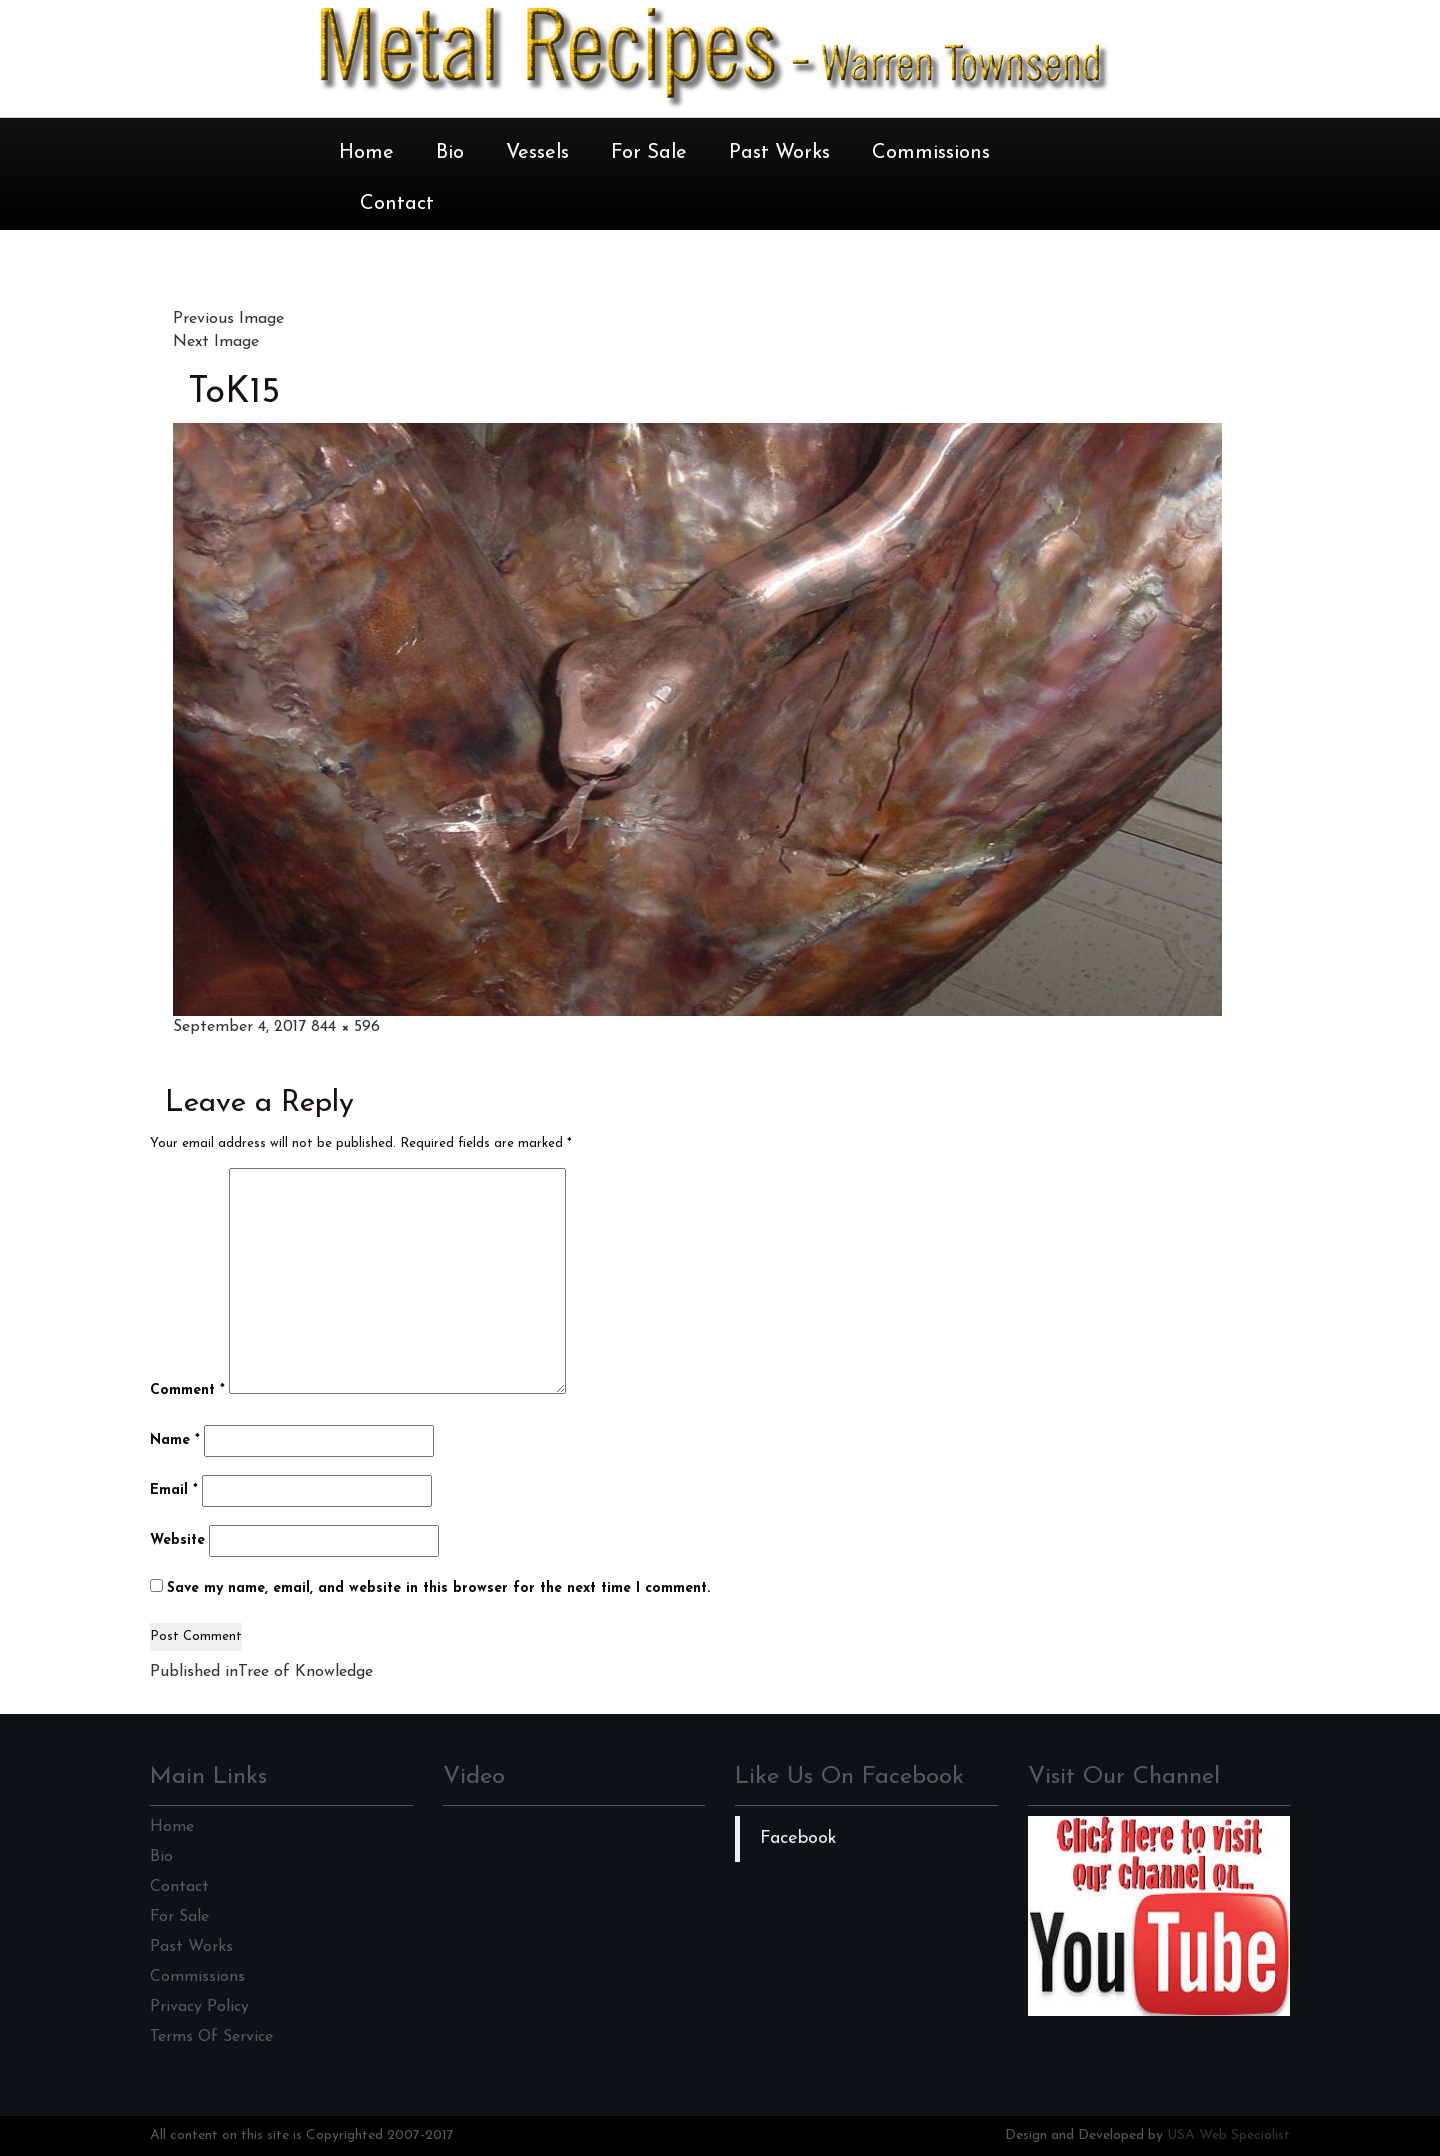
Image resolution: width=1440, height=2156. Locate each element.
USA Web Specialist (1228, 2135)
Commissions (931, 153)
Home (366, 153)
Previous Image (228, 319)
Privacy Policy (199, 2007)
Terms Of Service (211, 2037)
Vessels (537, 153)
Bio (450, 153)
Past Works (779, 153)
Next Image (216, 342)
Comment (187, 1390)
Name (175, 1440)
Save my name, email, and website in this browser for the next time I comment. (438, 1588)
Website (177, 1540)
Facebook (798, 1838)
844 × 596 (345, 1027)
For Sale (649, 153)
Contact (397, 204)
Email (174, 1490)
